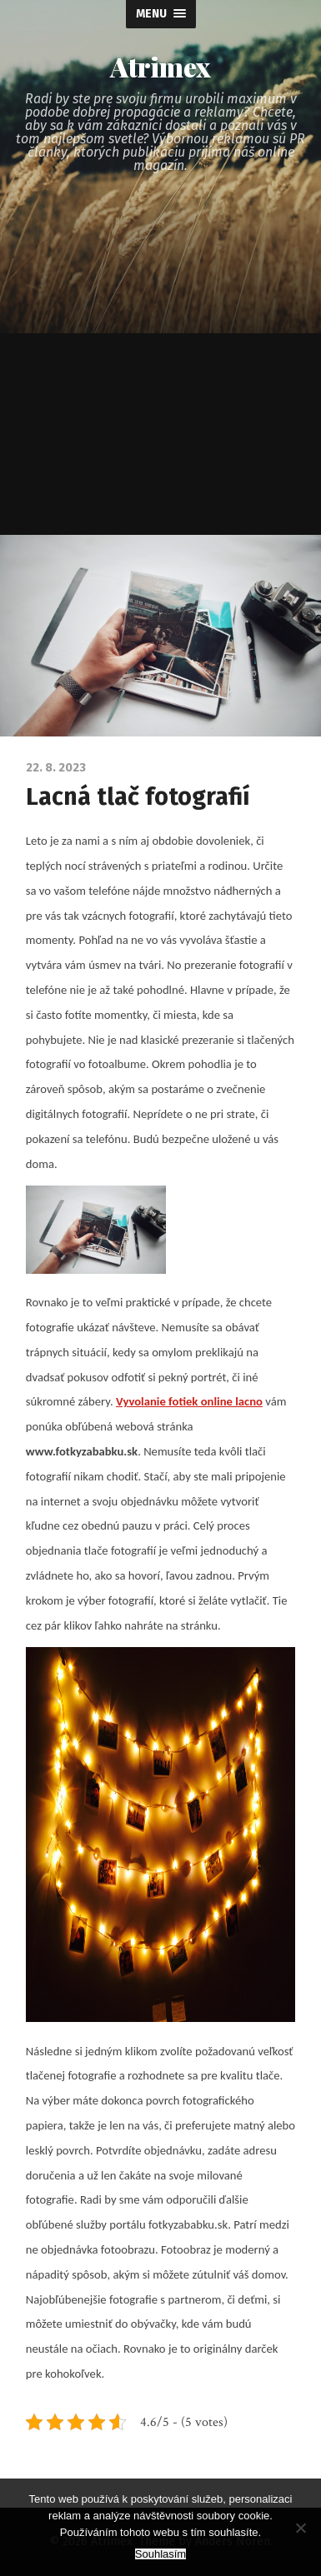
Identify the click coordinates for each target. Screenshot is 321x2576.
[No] (300, 2527)
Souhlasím (160, 2554)
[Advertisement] (160, 366)
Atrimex (160, 66)
